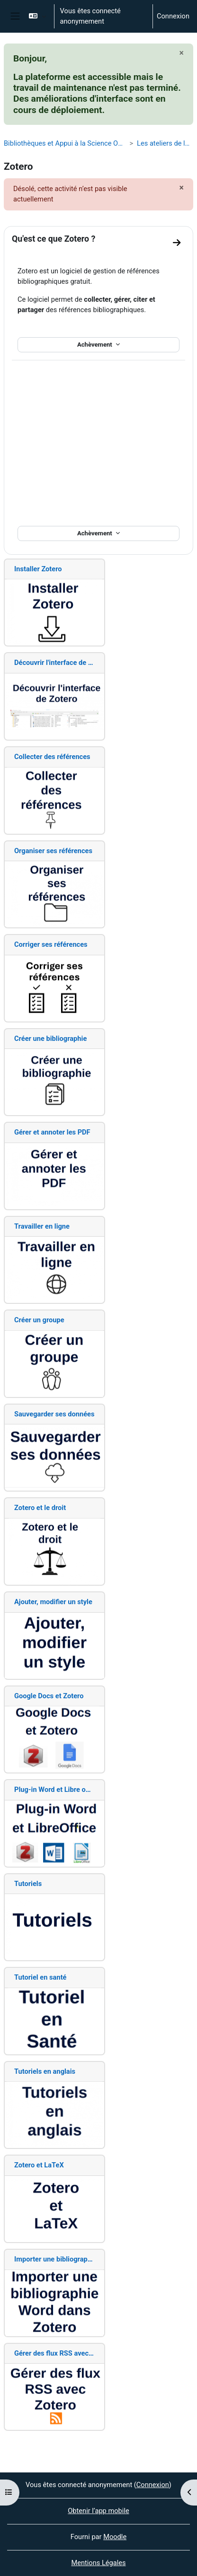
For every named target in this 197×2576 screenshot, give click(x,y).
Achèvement (95, 344)
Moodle (114, 2536)
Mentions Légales (98, 2563)
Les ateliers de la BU (165, 143)
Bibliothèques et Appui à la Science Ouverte (64, 143)
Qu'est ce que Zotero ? (53, 239)
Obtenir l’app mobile (98, 2510)
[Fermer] (181, 53)
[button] (37, 16)
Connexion (173, 16)
